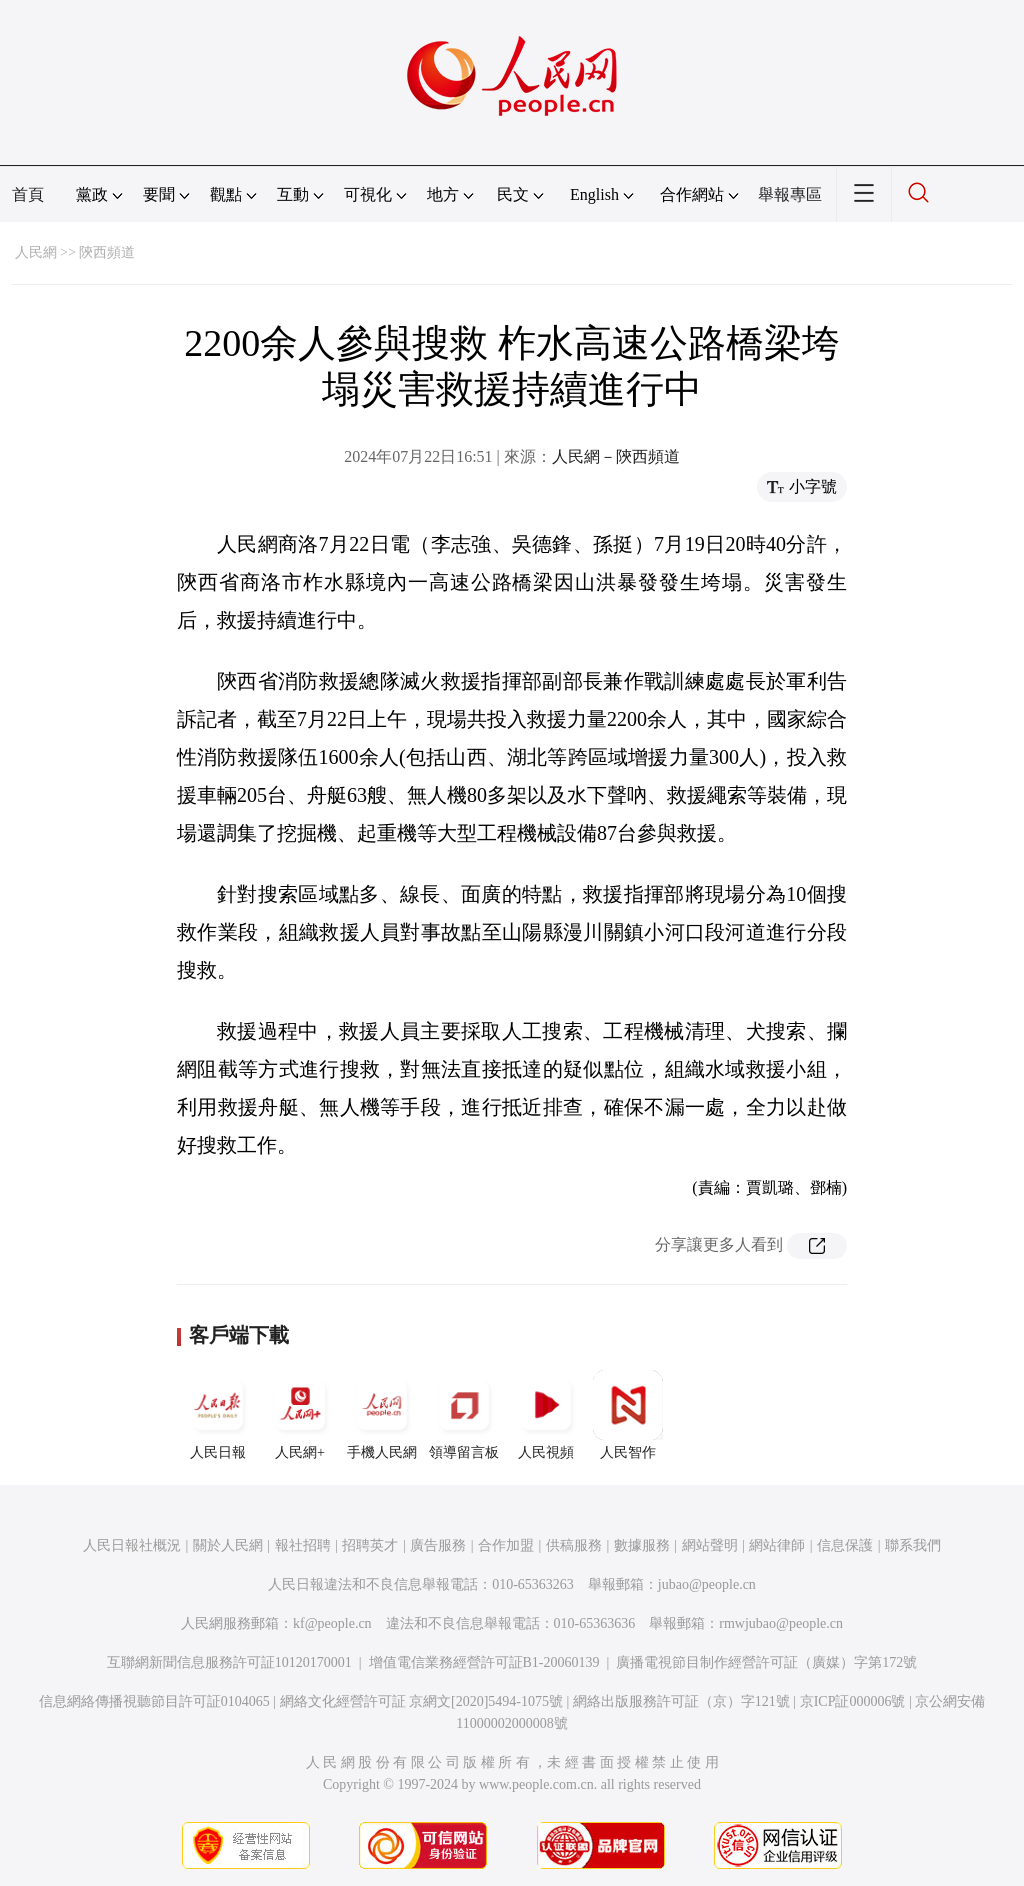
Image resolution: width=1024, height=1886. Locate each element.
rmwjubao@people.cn (781, 1623)
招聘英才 (370, 1545)
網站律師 (777, 1545)
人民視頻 (546, 1415)
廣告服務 (438, 1545)
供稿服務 (574, 1545)
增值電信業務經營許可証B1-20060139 (484, 1662)
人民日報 (218, 1415)
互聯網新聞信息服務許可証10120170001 (229, 1662)
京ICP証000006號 (853, 1701)
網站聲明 (710, 1545)
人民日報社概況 (132, 1545)
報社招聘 (303, 1545)
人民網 (36, 252)
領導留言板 (464, 1415)
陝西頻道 (107, 252)
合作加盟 (506, 1545)
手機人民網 (382, 1415)
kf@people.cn (332, 1623)
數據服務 (642, 1545)
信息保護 (845, 1545)
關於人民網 (228, 1545)
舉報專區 (790, 194)
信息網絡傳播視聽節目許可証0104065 (154, 1701)
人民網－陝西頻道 (616, 456)
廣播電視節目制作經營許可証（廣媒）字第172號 (766, 1662)
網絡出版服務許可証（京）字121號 (681, 1701)
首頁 (28, 194)
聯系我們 (913, 1545)
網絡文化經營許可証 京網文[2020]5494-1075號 (422, 1701)
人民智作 (628, 1415)
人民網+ (300, 1415)
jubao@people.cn (707, 1584)
